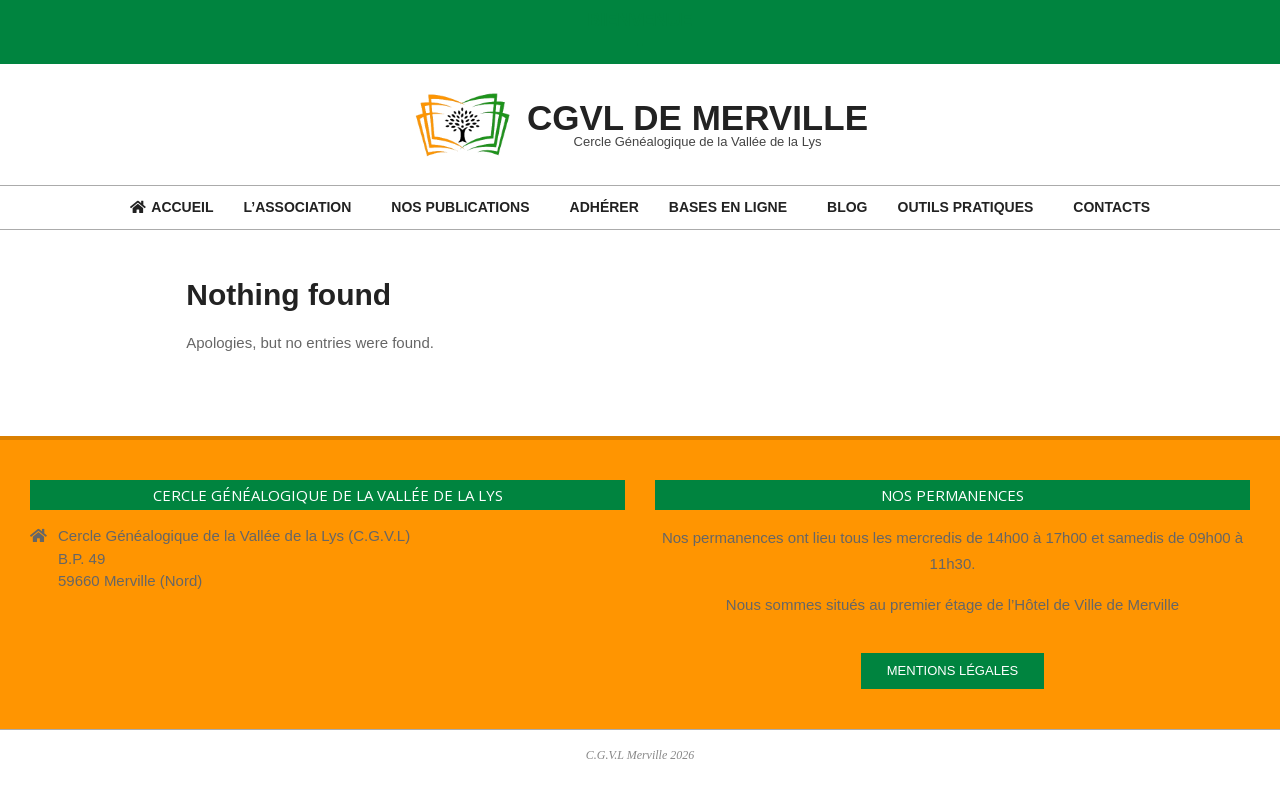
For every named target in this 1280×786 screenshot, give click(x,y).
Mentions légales (952, 670)
